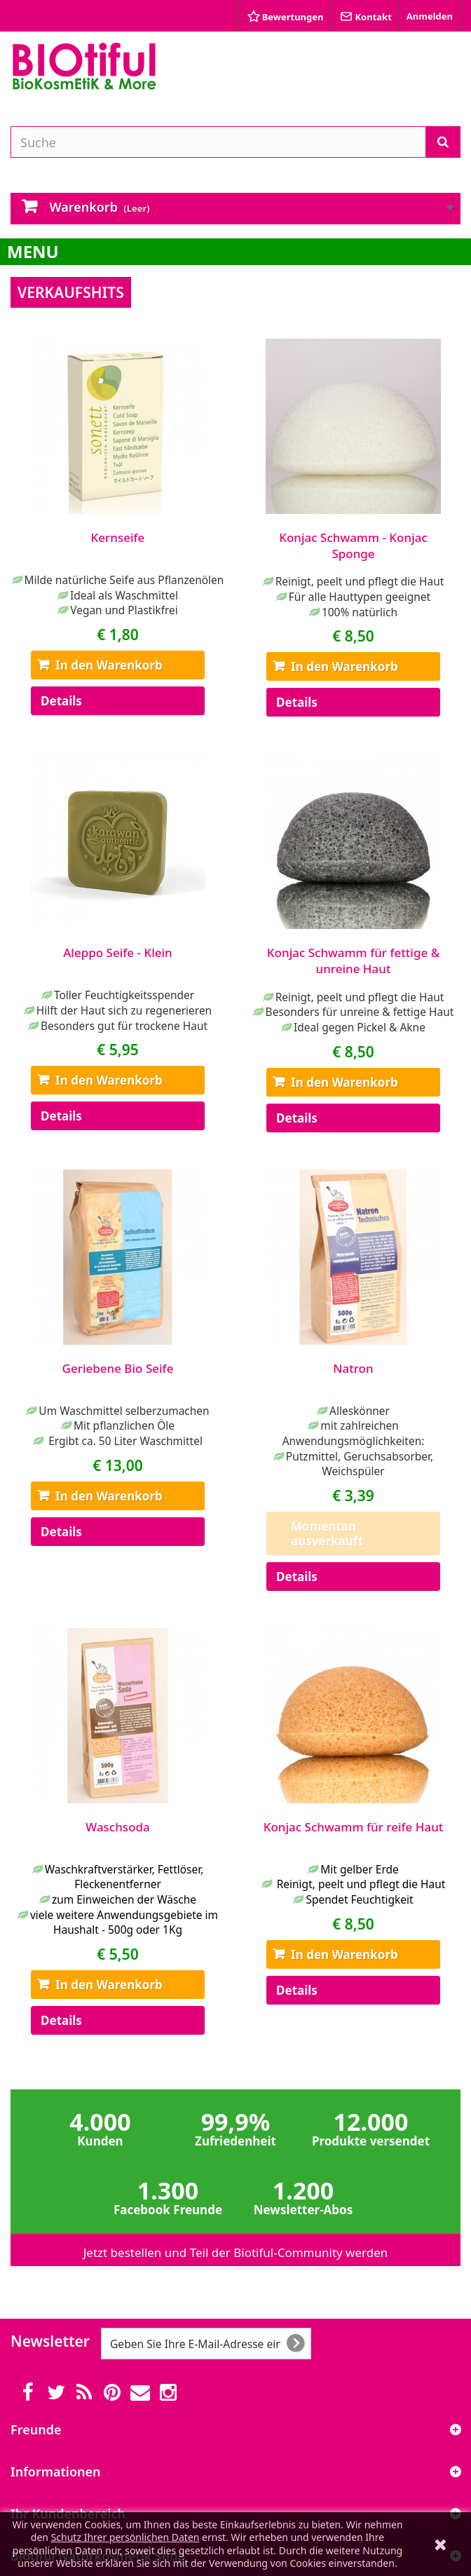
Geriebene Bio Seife (118, 1368)
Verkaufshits (71, 292)
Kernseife (118, 537)
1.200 (303, 2196)
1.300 (168, 2196)
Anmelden (430, 16)
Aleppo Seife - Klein (117, 952)
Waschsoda (118, 1827)
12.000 (371, 2127)
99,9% (236, 2127)
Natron (353, 1368)
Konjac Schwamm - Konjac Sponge (353, 545)
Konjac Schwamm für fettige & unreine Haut (353, 960)
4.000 (100, 2127)
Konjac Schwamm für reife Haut (354, 1827)
